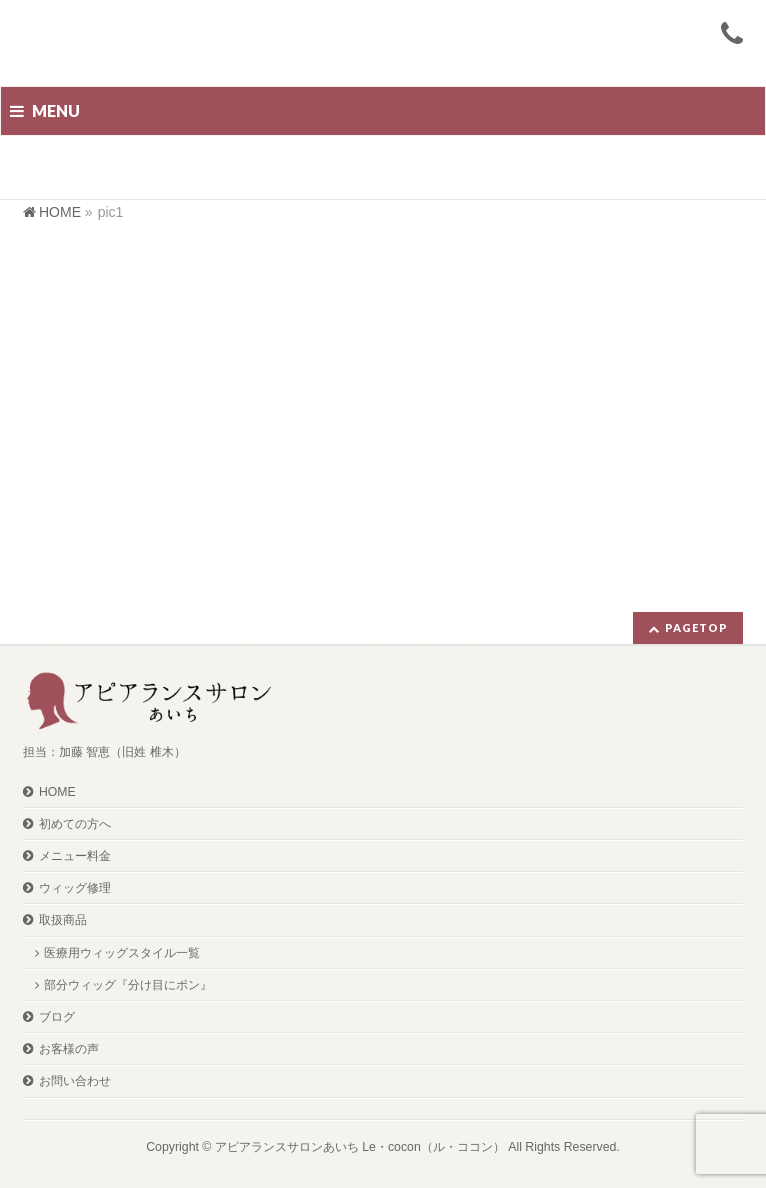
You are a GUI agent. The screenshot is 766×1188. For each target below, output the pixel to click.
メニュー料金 (75, 856)
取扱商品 (63, 920)
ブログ (57, 1017)
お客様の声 (69, 1049)
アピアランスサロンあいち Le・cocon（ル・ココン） (360, 1147)
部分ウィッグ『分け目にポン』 (128, 985)
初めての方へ (75, 824)
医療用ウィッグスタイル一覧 (122, 953)
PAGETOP (696, 627)
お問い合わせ (75, 1081)
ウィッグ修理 (75, 888)
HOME (57, 792)
